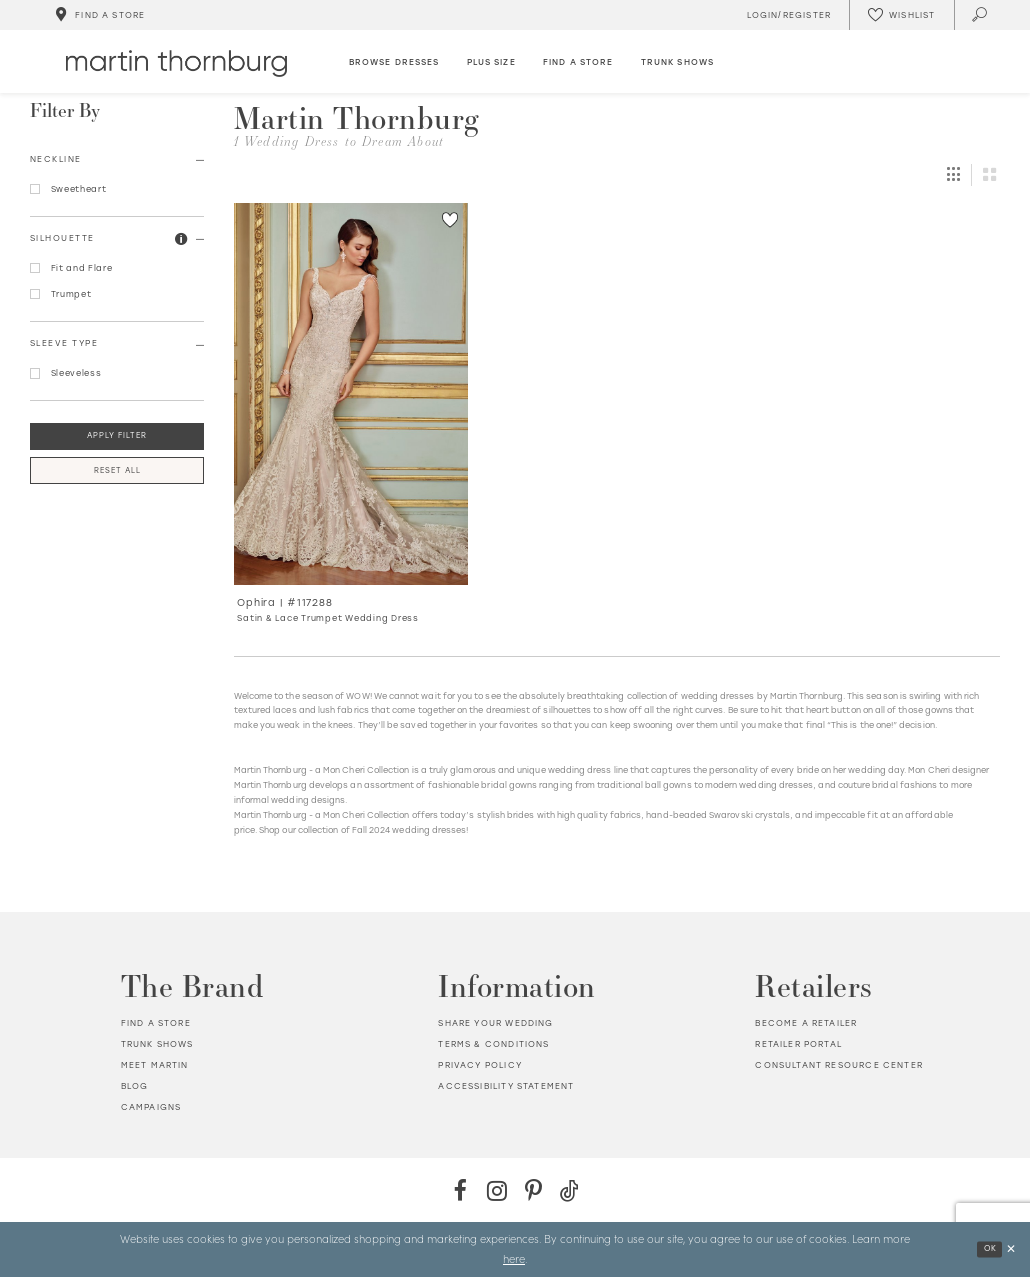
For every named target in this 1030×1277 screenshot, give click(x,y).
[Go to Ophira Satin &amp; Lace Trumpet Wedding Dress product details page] (351, 394)
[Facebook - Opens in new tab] (460, 1190)
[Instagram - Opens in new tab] (496, 1190)
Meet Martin (155, 1065)
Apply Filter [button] (117, 435)
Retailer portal (798, 1044)
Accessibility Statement (506, 1086)
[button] (181, 239)
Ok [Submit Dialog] (989, 1248)
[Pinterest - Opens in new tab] (533, 1190)
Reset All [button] (117, 470)
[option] (351, 420)
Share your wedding (495, 1023)
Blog (135, 1086)
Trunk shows (157, 1044)
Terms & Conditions (493, 1044)
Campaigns (151, 1107)
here (514, 1258)
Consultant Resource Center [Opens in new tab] (838, 1065)
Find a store (156, 1023)
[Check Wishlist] (901, 15)
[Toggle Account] (786, 15)
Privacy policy (479, 1065)
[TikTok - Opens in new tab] (569, 1190)
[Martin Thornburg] (176, 63)
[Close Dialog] (1010, 1249)
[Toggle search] (980, 15)
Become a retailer (806, 1023)
